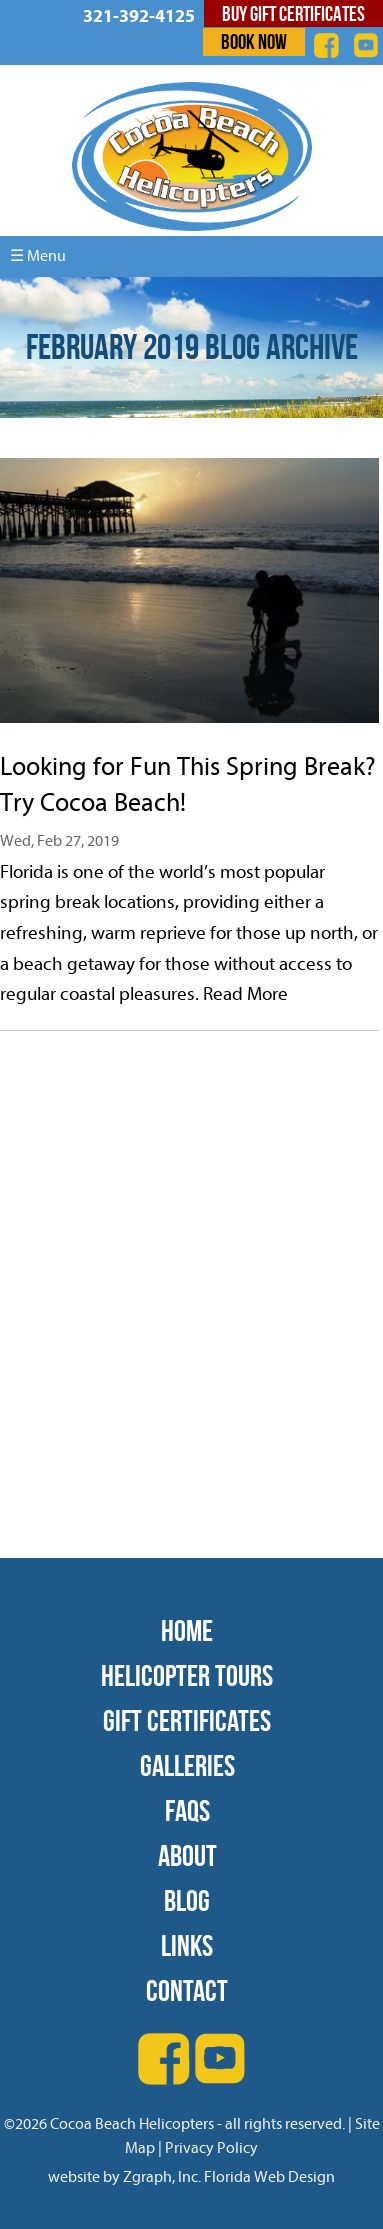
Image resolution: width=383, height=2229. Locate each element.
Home (187, 1630)
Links (187, 1945)
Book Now (254, 41)
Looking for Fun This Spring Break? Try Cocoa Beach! (188, 784)
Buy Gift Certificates (293, 13)
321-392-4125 (139, 16)
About (187, 1855)
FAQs (187, 1810)
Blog (187, 1900)
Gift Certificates (187, 1720)
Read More (245, 994)
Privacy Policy (211, 2148)
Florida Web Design (269, 2177)
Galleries (187, 1765)
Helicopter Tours (187, 1675)
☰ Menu (38, 256)
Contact (187, 1990)
